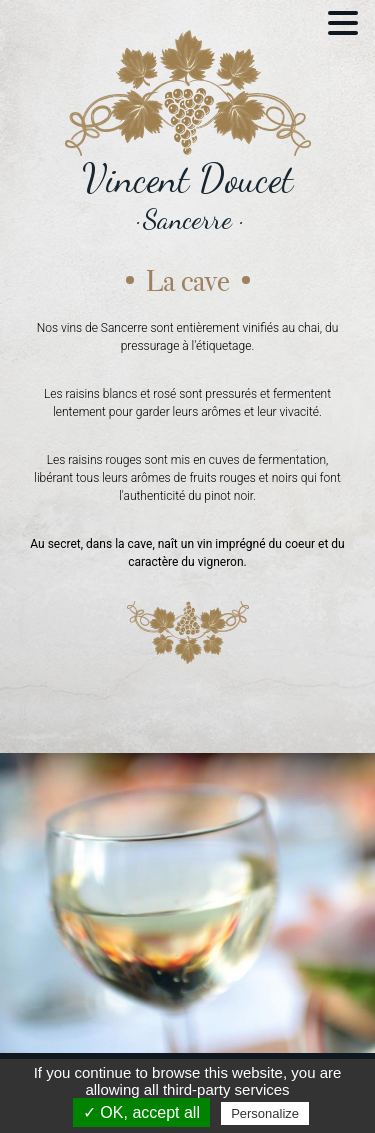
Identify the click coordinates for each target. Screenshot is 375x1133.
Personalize (265, 1113)
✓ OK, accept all (141, 1112)
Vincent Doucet (187, 178)
